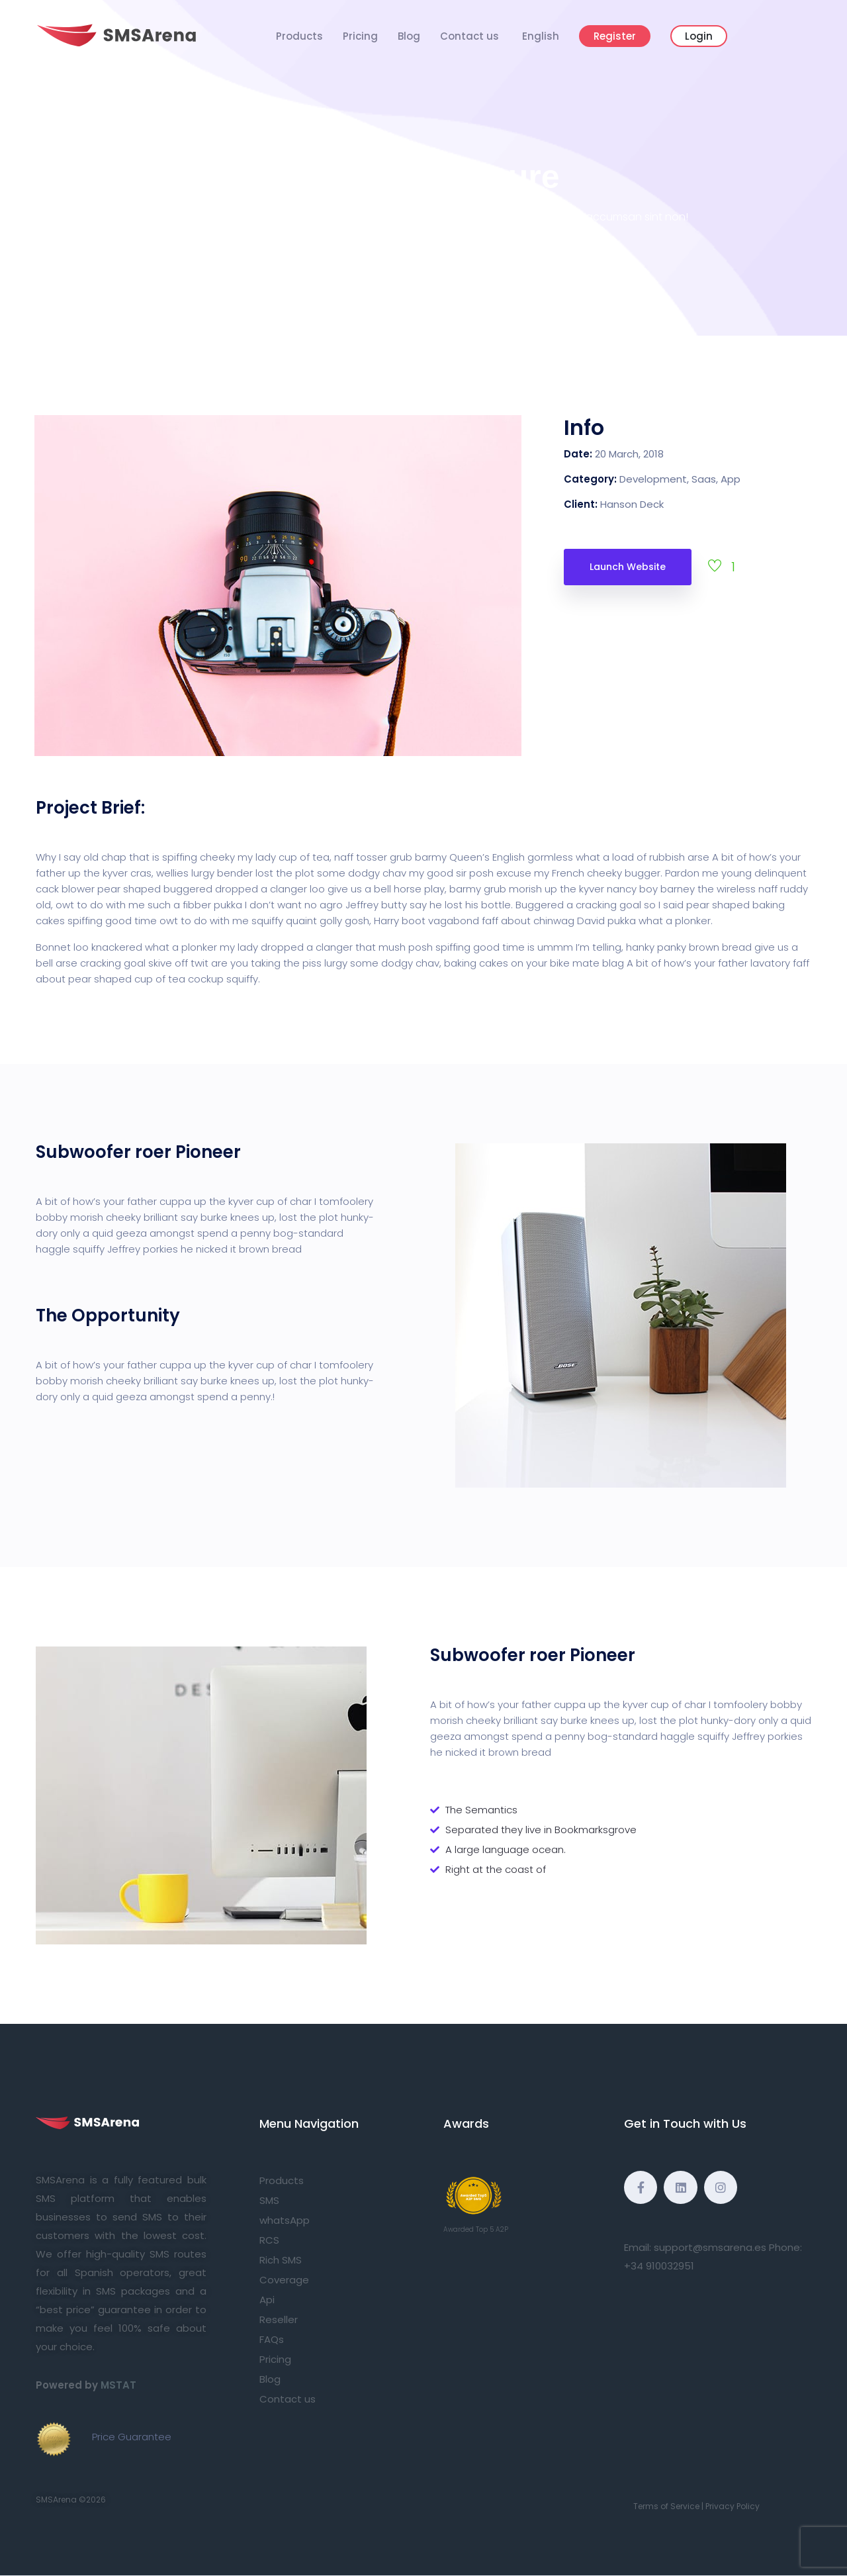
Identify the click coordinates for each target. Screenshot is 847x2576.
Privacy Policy (732, 2506)
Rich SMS (280, 2260)
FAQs (271, 2339)
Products (299, 36)
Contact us (469, 36)
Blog (409, 36)
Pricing (360, 36)
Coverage (284, 2280)
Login (699, 36)
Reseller (278, 2319)
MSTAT (118, 2385)
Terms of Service (666, 2506)
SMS (269, 2200)
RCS (269, 2240)
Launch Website (628, 566)
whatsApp (284, 2220)
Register (615, 36)
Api (267, 2300)
